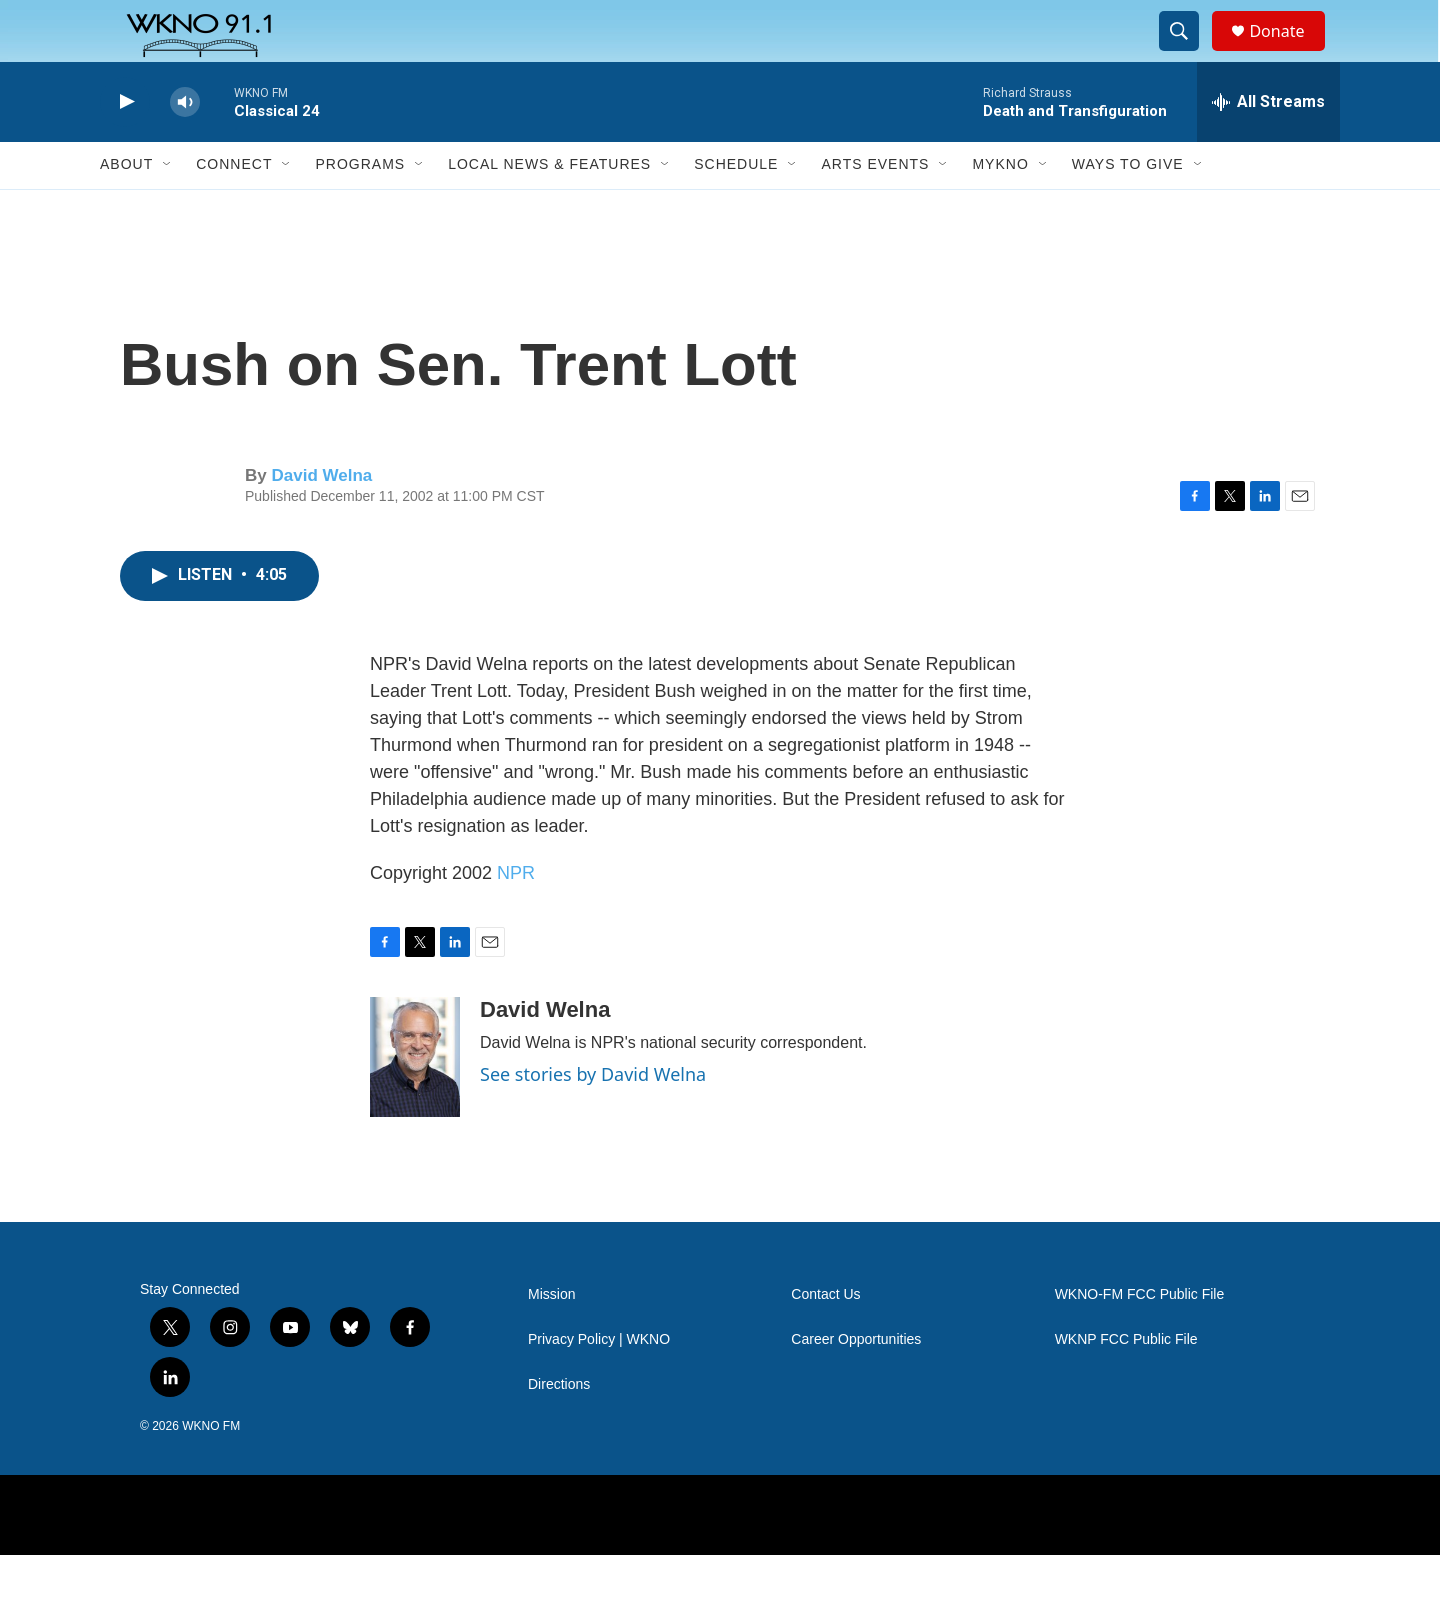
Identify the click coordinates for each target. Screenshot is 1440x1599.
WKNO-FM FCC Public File (1140, 1337)
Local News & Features (549, 208)
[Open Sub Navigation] (168, 208)
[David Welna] (415, 1100)
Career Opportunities (856, 1382)
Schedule (736, 208)
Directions (559, 1427)
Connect (234, 208)
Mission (551, 1337)
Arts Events (875, 208)
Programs (360, 208)
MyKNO (1000, 208)
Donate (1289, 52)
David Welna (321, 518)
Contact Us (825, 1337)
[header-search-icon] (1188, 53)
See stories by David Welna (593, 1117)
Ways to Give (1128, 208)
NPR (516, 916)
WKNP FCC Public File (1126, 1382)
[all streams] (1268, 145)
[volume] (185, 145)
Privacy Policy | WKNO (599, 1382)
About (126, 208)
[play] (125, 145)
